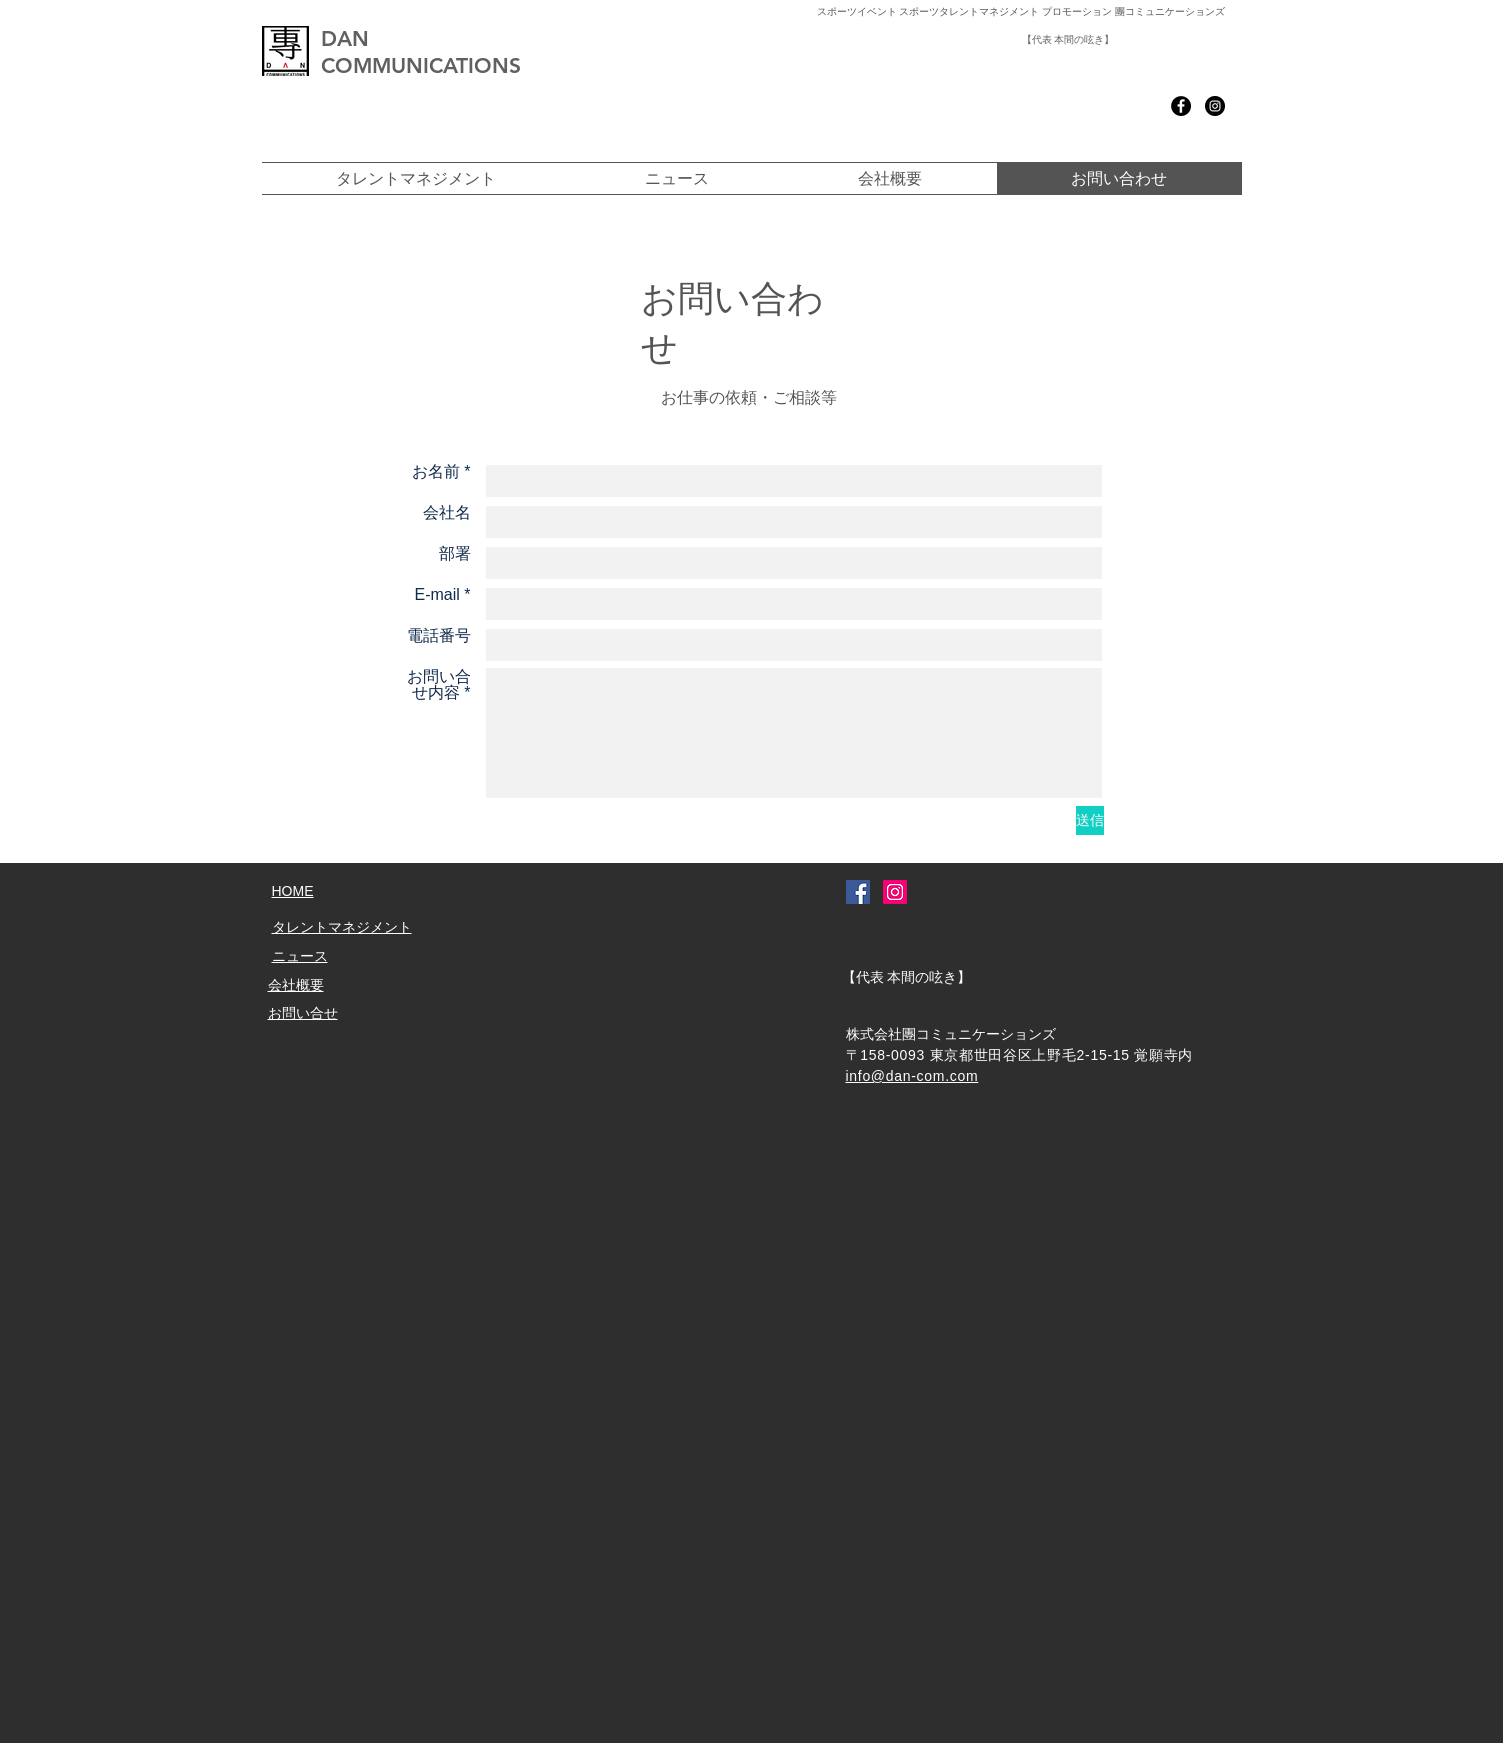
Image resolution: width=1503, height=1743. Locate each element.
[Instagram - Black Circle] (1215, 106)
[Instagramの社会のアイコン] (895, 892)
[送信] (1090, 820)
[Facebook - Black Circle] (1181, 106)
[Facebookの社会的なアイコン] (858, 892)
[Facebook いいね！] (1086, 106)
